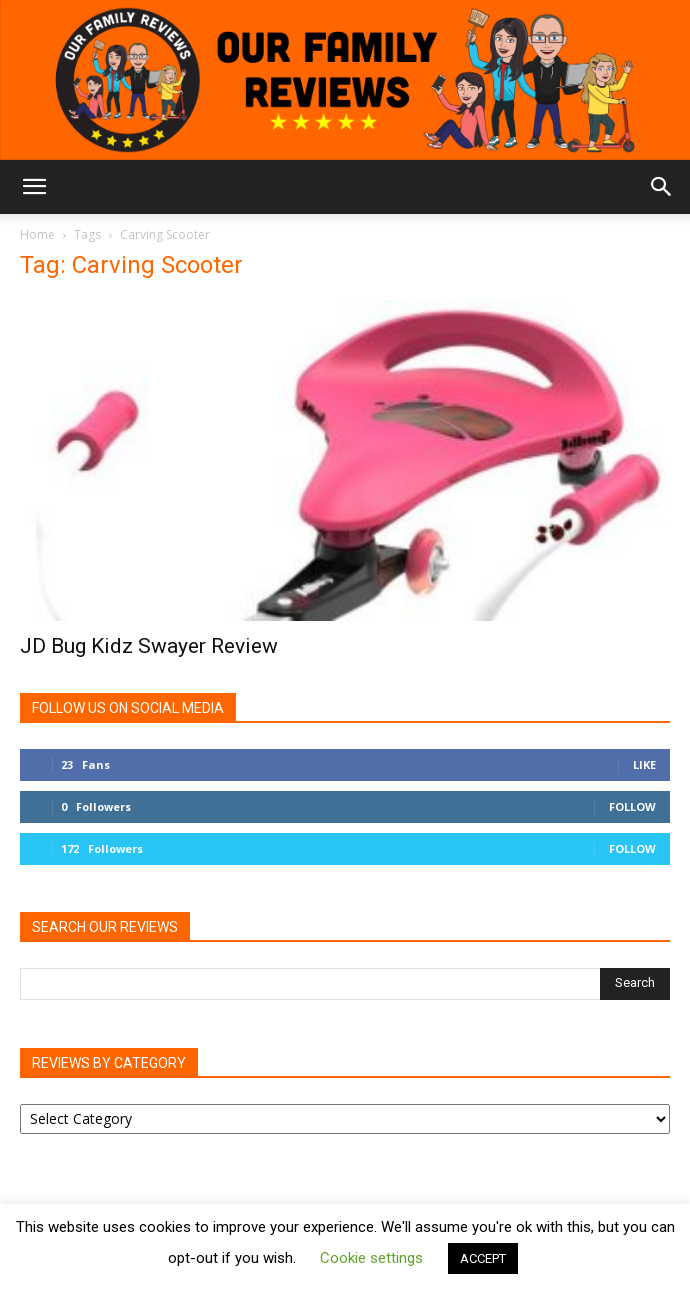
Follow (632, 806)
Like (644, 764)
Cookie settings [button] (371, 1258)
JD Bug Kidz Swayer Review (149, 646)
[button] (34, 187)
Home (37, 234)
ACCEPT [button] (483, 1258)
